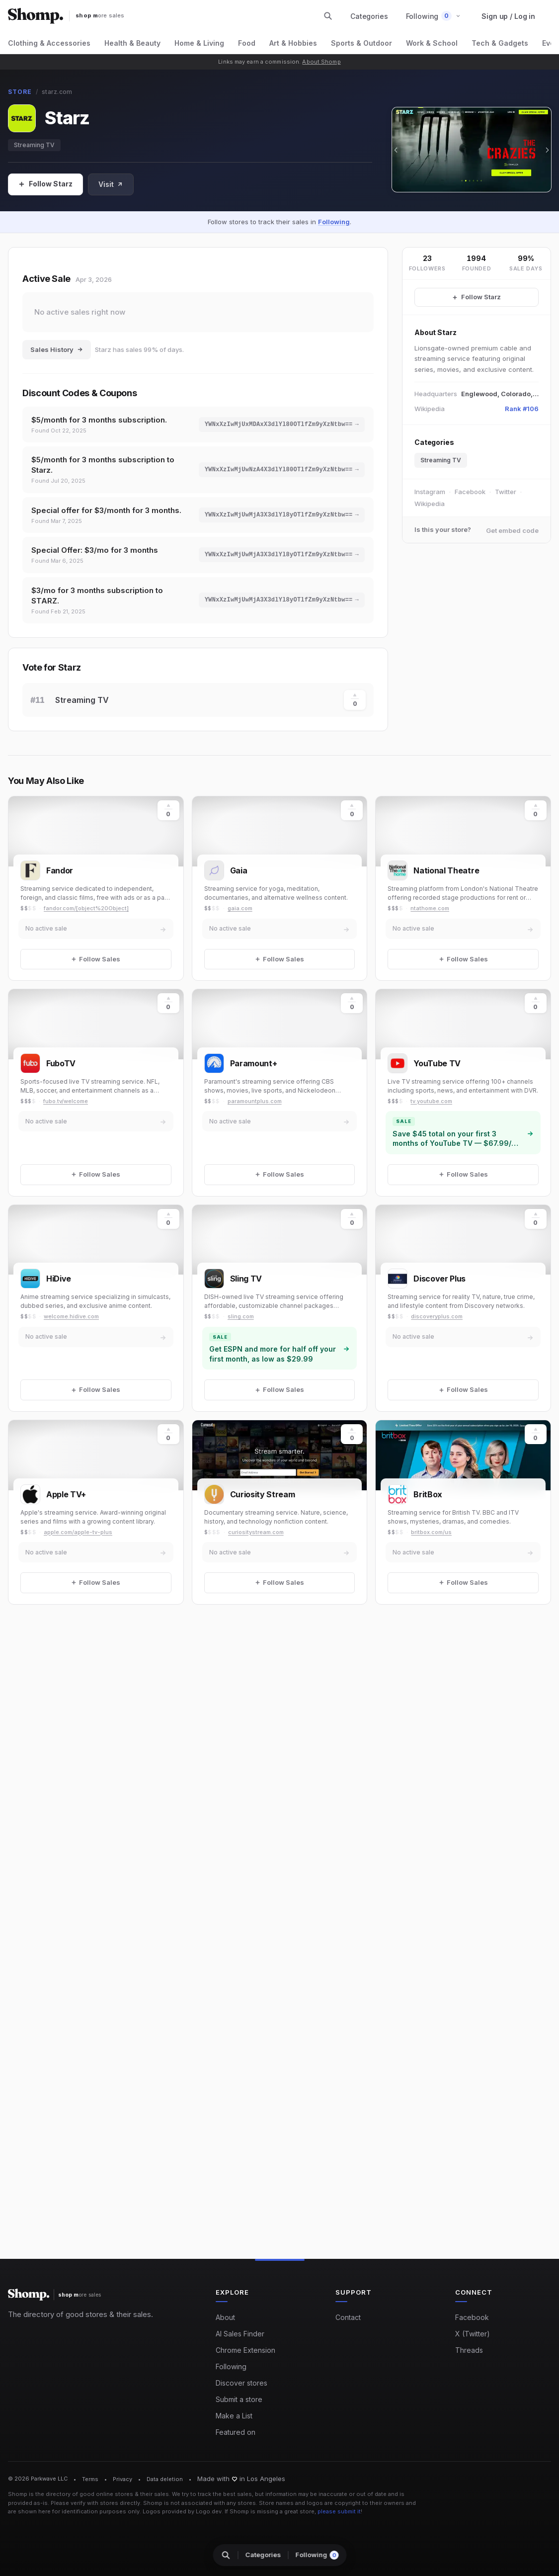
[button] (433, 16)
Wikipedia (429, 504)
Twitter (505, 492)
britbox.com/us (431, 1532)
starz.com (57, 91)
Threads (469, 2350)
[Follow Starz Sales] (476, 297)
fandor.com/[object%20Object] (86, 908)
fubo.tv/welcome (65, 1101)
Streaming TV (34, 145)
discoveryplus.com (437, 1316)
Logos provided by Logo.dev (182, 2511)
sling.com (241, 1316)
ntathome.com (429, 908)
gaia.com (240, 908)
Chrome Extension (245, 2350)
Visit (110, 184)
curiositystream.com (256, 1532)
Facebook (470, 492)
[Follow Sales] (45, 184)
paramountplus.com (255, 1101)
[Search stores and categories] (328, 15)
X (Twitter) (472, 2333)
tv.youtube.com (431, 1101)
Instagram (429, 492)
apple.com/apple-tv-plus (78, 1532)
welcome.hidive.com (71, 1316)
